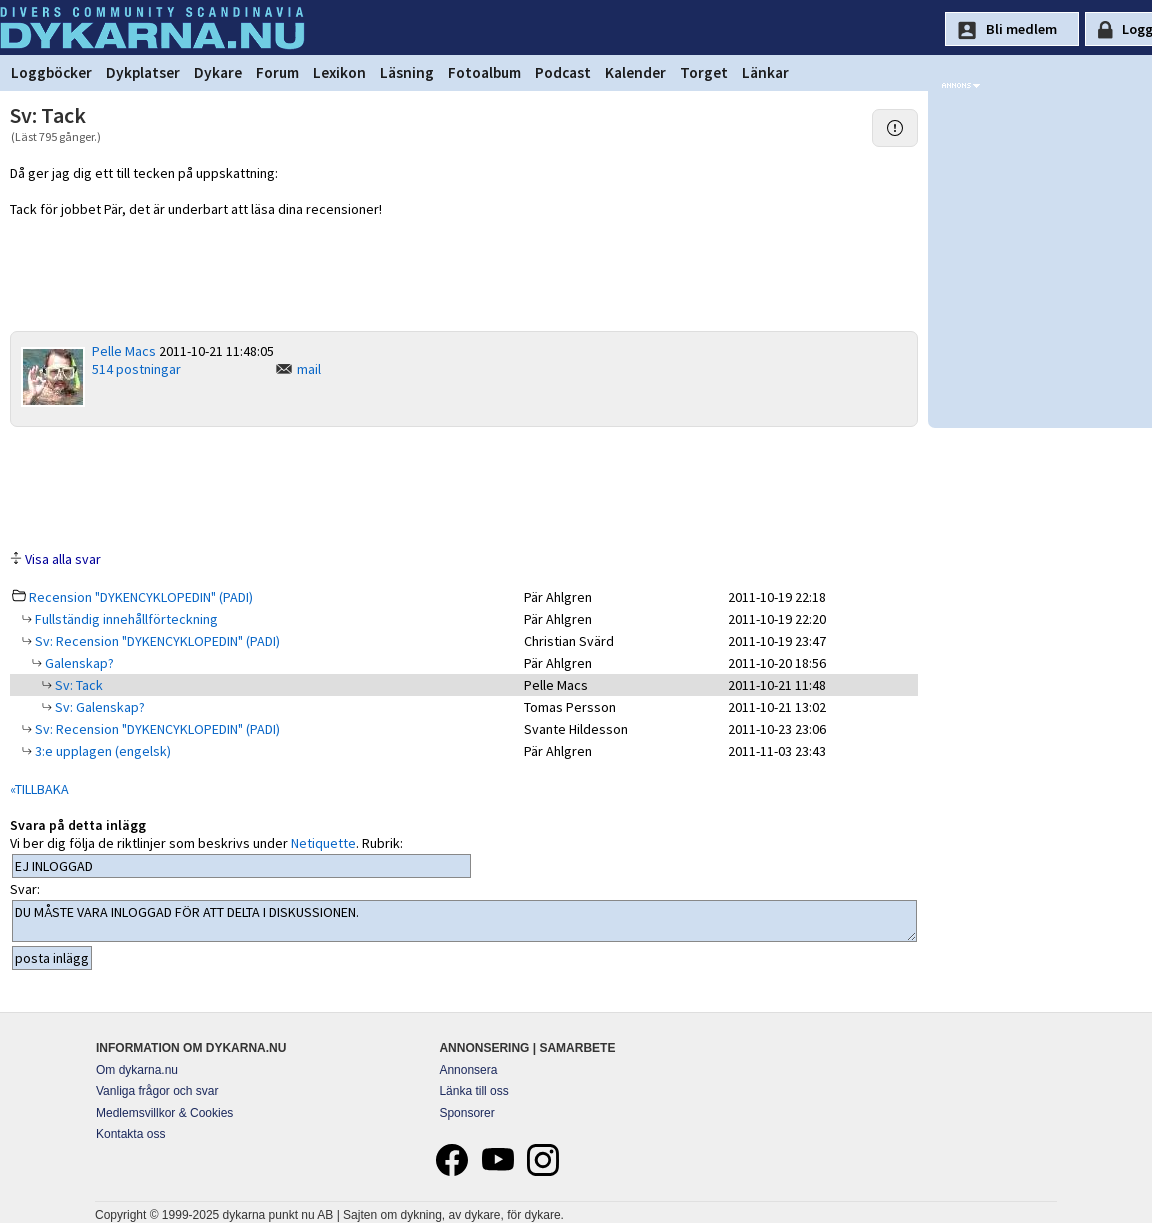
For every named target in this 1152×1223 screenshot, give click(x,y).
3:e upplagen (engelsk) (101, 751)
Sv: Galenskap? (98, 707)
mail (309, 369)
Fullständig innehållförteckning (125, 619)
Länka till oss (473, 1091)
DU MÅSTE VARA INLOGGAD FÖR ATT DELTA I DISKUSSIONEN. (464, 921)
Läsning (407, 72)
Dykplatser (143, 72)
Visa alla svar (63, 559)
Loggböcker (51, 72)
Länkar (765, 72)
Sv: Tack (77, 685)
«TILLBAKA (39, 789)
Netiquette (323, 843)
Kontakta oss (130, 1134)
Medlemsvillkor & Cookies (164, 1113)
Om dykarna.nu (137, 1070)
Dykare (218, 72)
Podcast (563, 72)
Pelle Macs (124, 351)
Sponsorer (466, 1113)
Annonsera (468, 1070)
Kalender (635, 72)
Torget (704, 72)
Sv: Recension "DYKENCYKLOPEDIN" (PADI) (156, 641)
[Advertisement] (464, 487)
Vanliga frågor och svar (157, 1091)
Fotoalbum (484, 72)
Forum (277, 72)
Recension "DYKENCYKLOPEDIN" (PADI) (141, 597)
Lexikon (339, 72)
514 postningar (136, 369)
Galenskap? (78, 663)
